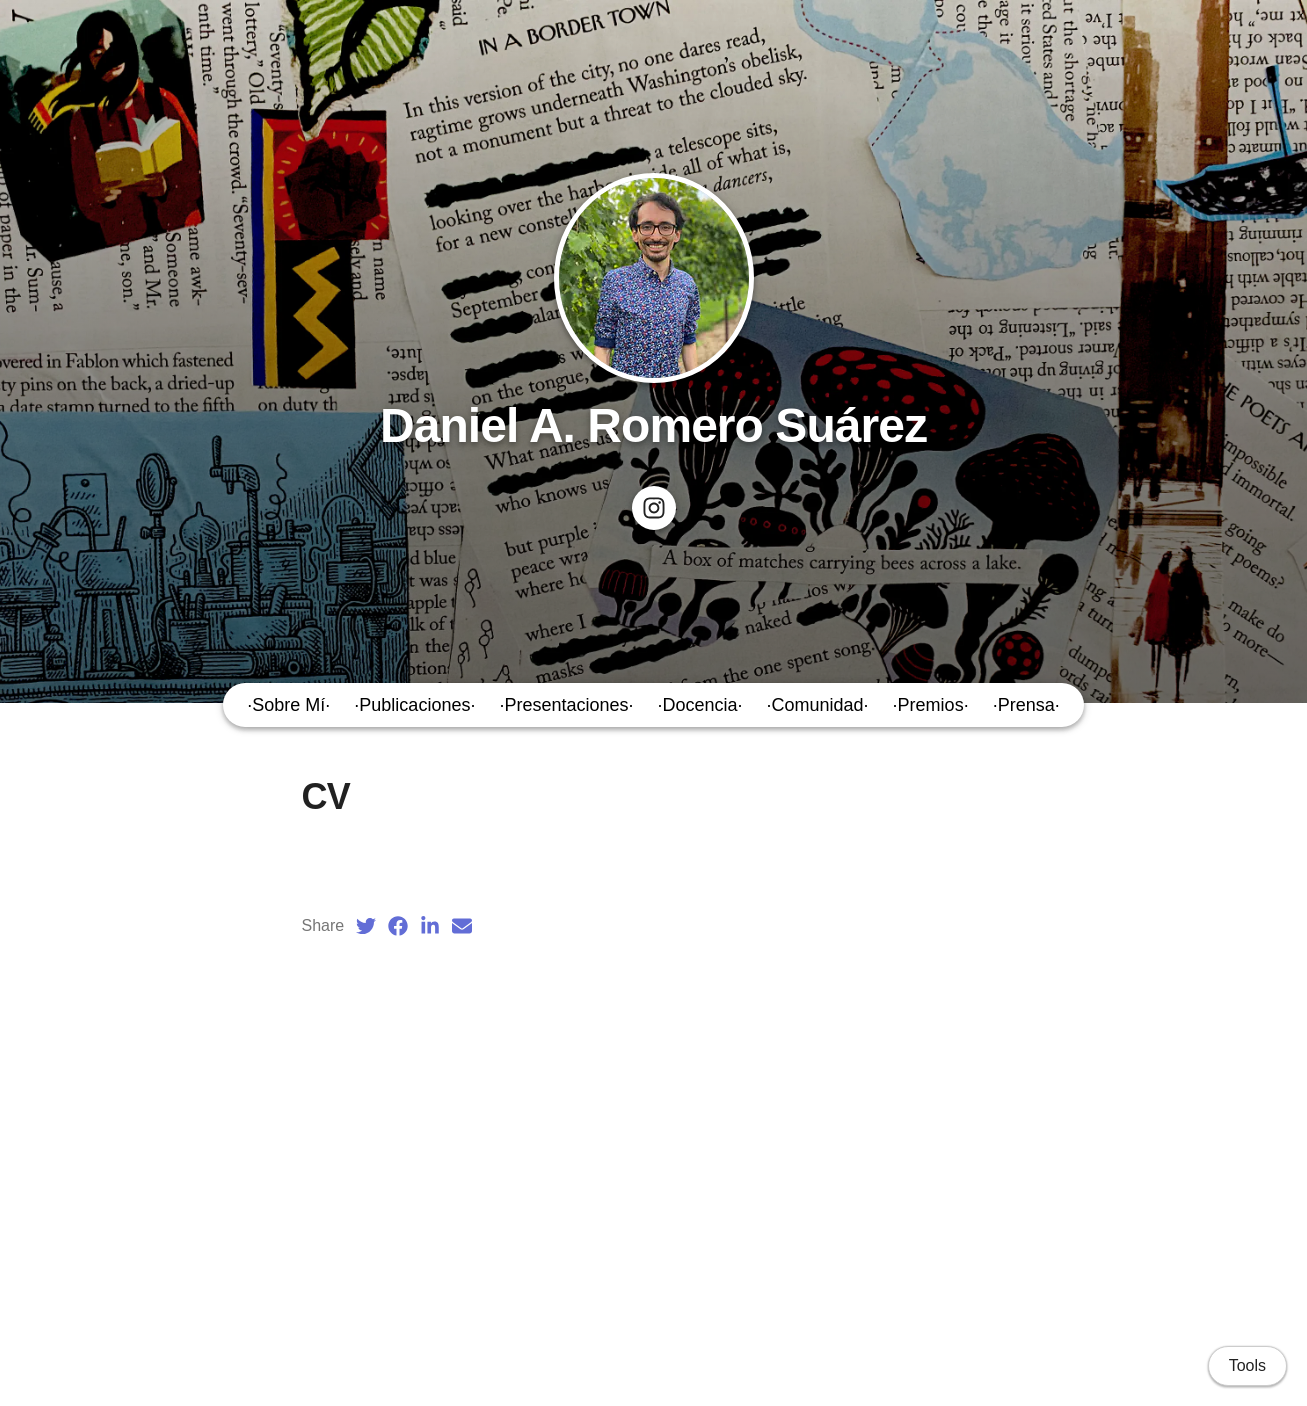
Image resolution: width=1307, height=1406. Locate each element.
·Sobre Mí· (288, 705)
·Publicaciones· (414, 705)
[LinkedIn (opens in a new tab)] (430, 926)
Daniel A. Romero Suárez (653, 425)
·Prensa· (1026, 705)
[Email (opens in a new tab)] (462, 926)
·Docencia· (700, 705)
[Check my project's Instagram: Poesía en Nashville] (654, 508)
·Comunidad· (818, 705)
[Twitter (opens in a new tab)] (366, 926)
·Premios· (931, 705)
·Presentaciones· (566, 705)
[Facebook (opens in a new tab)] (398, 926)
